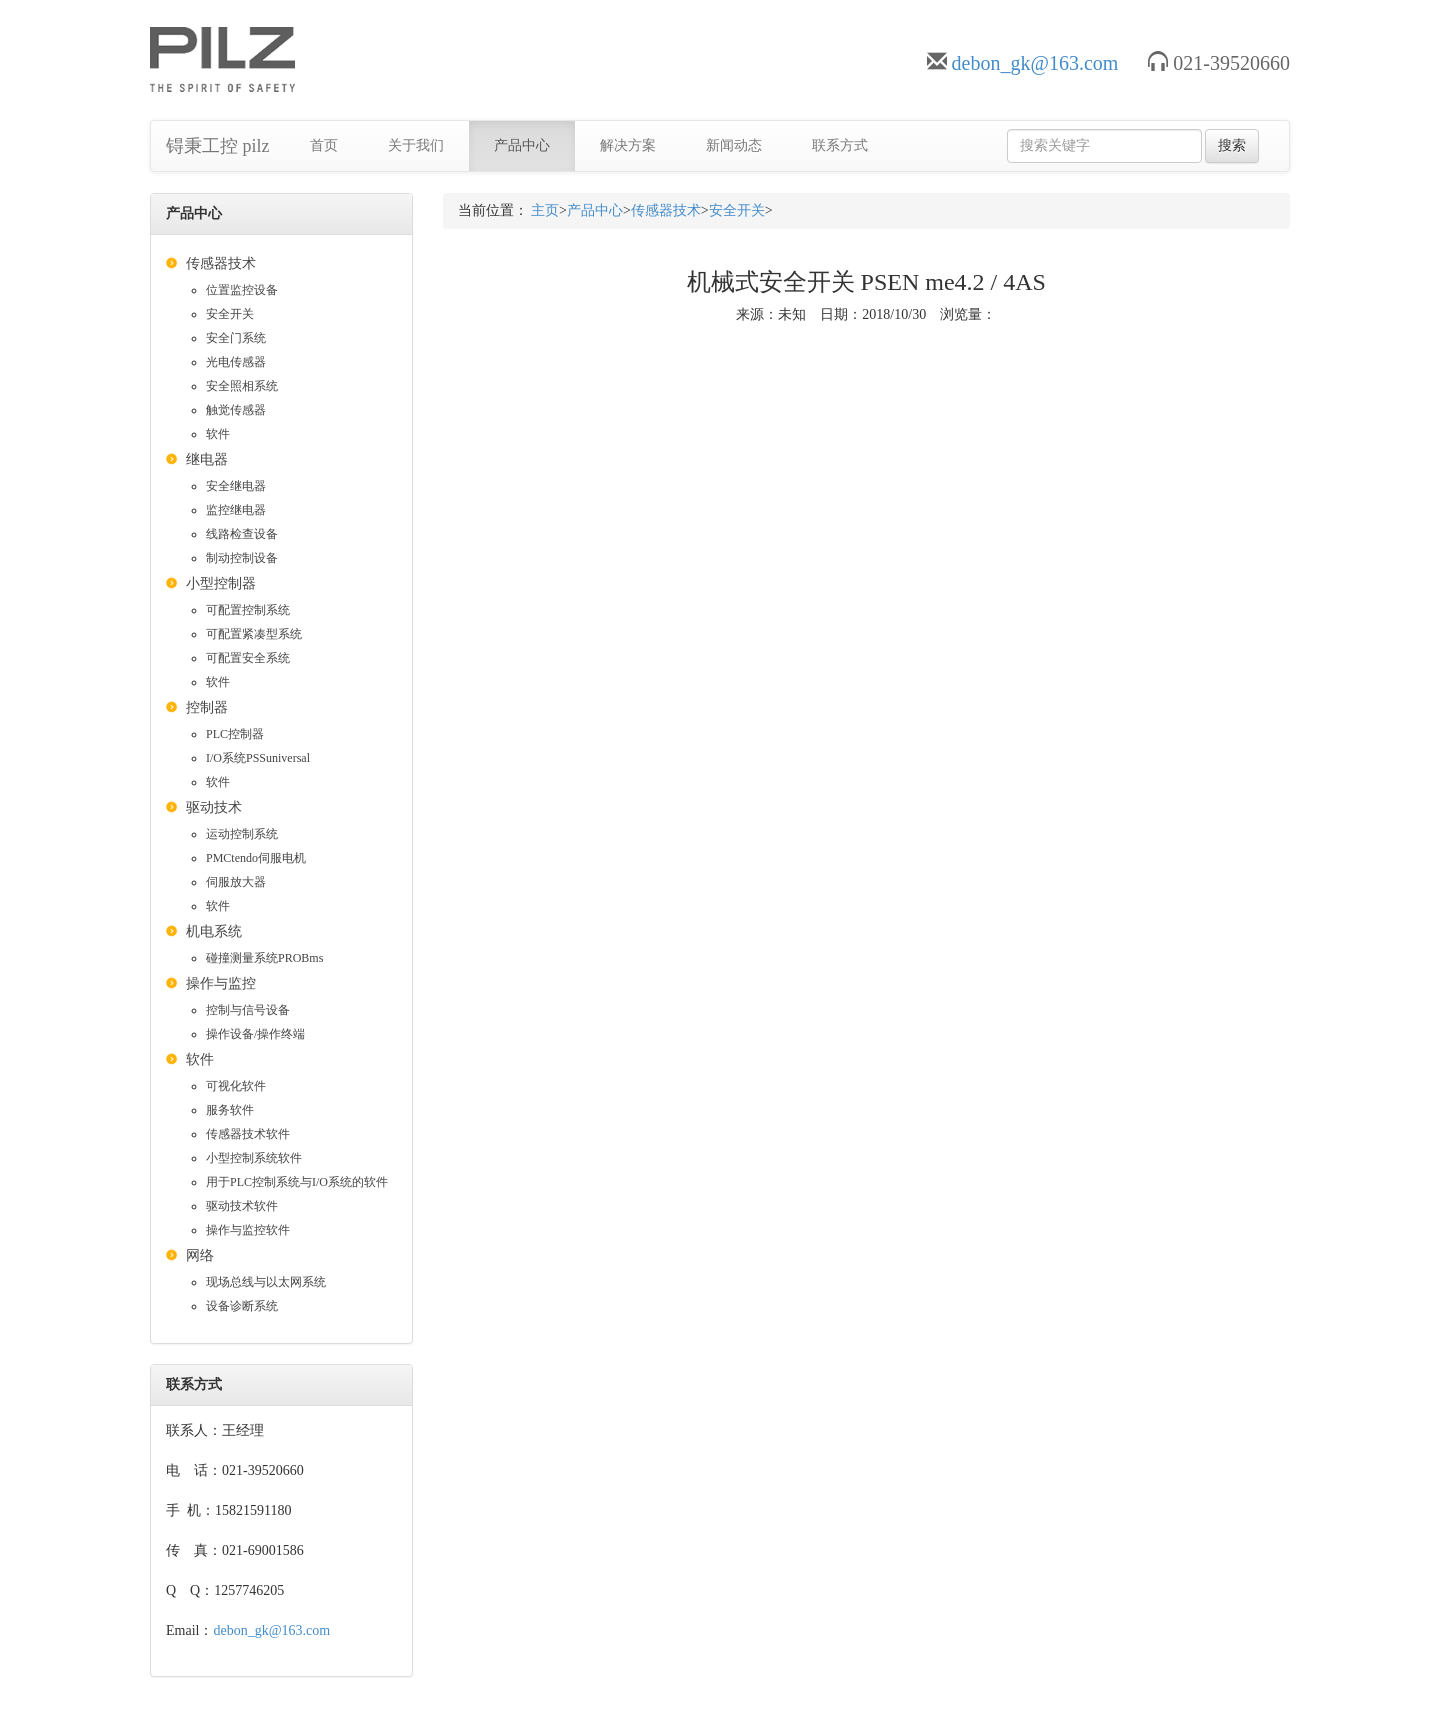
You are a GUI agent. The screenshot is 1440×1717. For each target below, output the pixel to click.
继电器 (207, 459)
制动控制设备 (242, 558)
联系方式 (840, 145)
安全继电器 (236, 486)
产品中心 (522, 145)
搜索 (1232, 145)
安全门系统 (236, 338)
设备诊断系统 (242, 1306)
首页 (324, 145)
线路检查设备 (242, 534)
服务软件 (230, 1110)
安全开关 (230, 314)
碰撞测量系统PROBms (264, 958)
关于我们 (416, 145)
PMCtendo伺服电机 (256, 858)
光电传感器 (236, 362)
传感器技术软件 (248, 1134)
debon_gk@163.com (1035, 63)
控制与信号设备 (248, 1010)
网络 (200, 1255)
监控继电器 (236, 510)
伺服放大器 (236, 882)
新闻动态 (734, 145)
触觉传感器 (236, 410)
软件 (218, 434)
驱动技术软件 (242, 1206)
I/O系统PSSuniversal (258, 758)
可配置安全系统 (248, 658)
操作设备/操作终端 (255, 1034)
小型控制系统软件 (254, 1158)
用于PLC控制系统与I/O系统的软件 (297, 1182)
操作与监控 (221, 983)
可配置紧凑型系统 (254, 634)
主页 (545, 210)
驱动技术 (214, 807)
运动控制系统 (242, 834)
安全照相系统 (242, 386)
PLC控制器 (235, 734)
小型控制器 (221, 583)
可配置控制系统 (248, 610)
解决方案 (628, 145)
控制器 (207, 707)
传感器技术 (221, 263)
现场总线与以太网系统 (266, 1282)
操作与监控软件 (248, 1230)
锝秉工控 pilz (218, 146)
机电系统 (214, 931)
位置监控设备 (242, 290)
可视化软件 (236, 1086)
